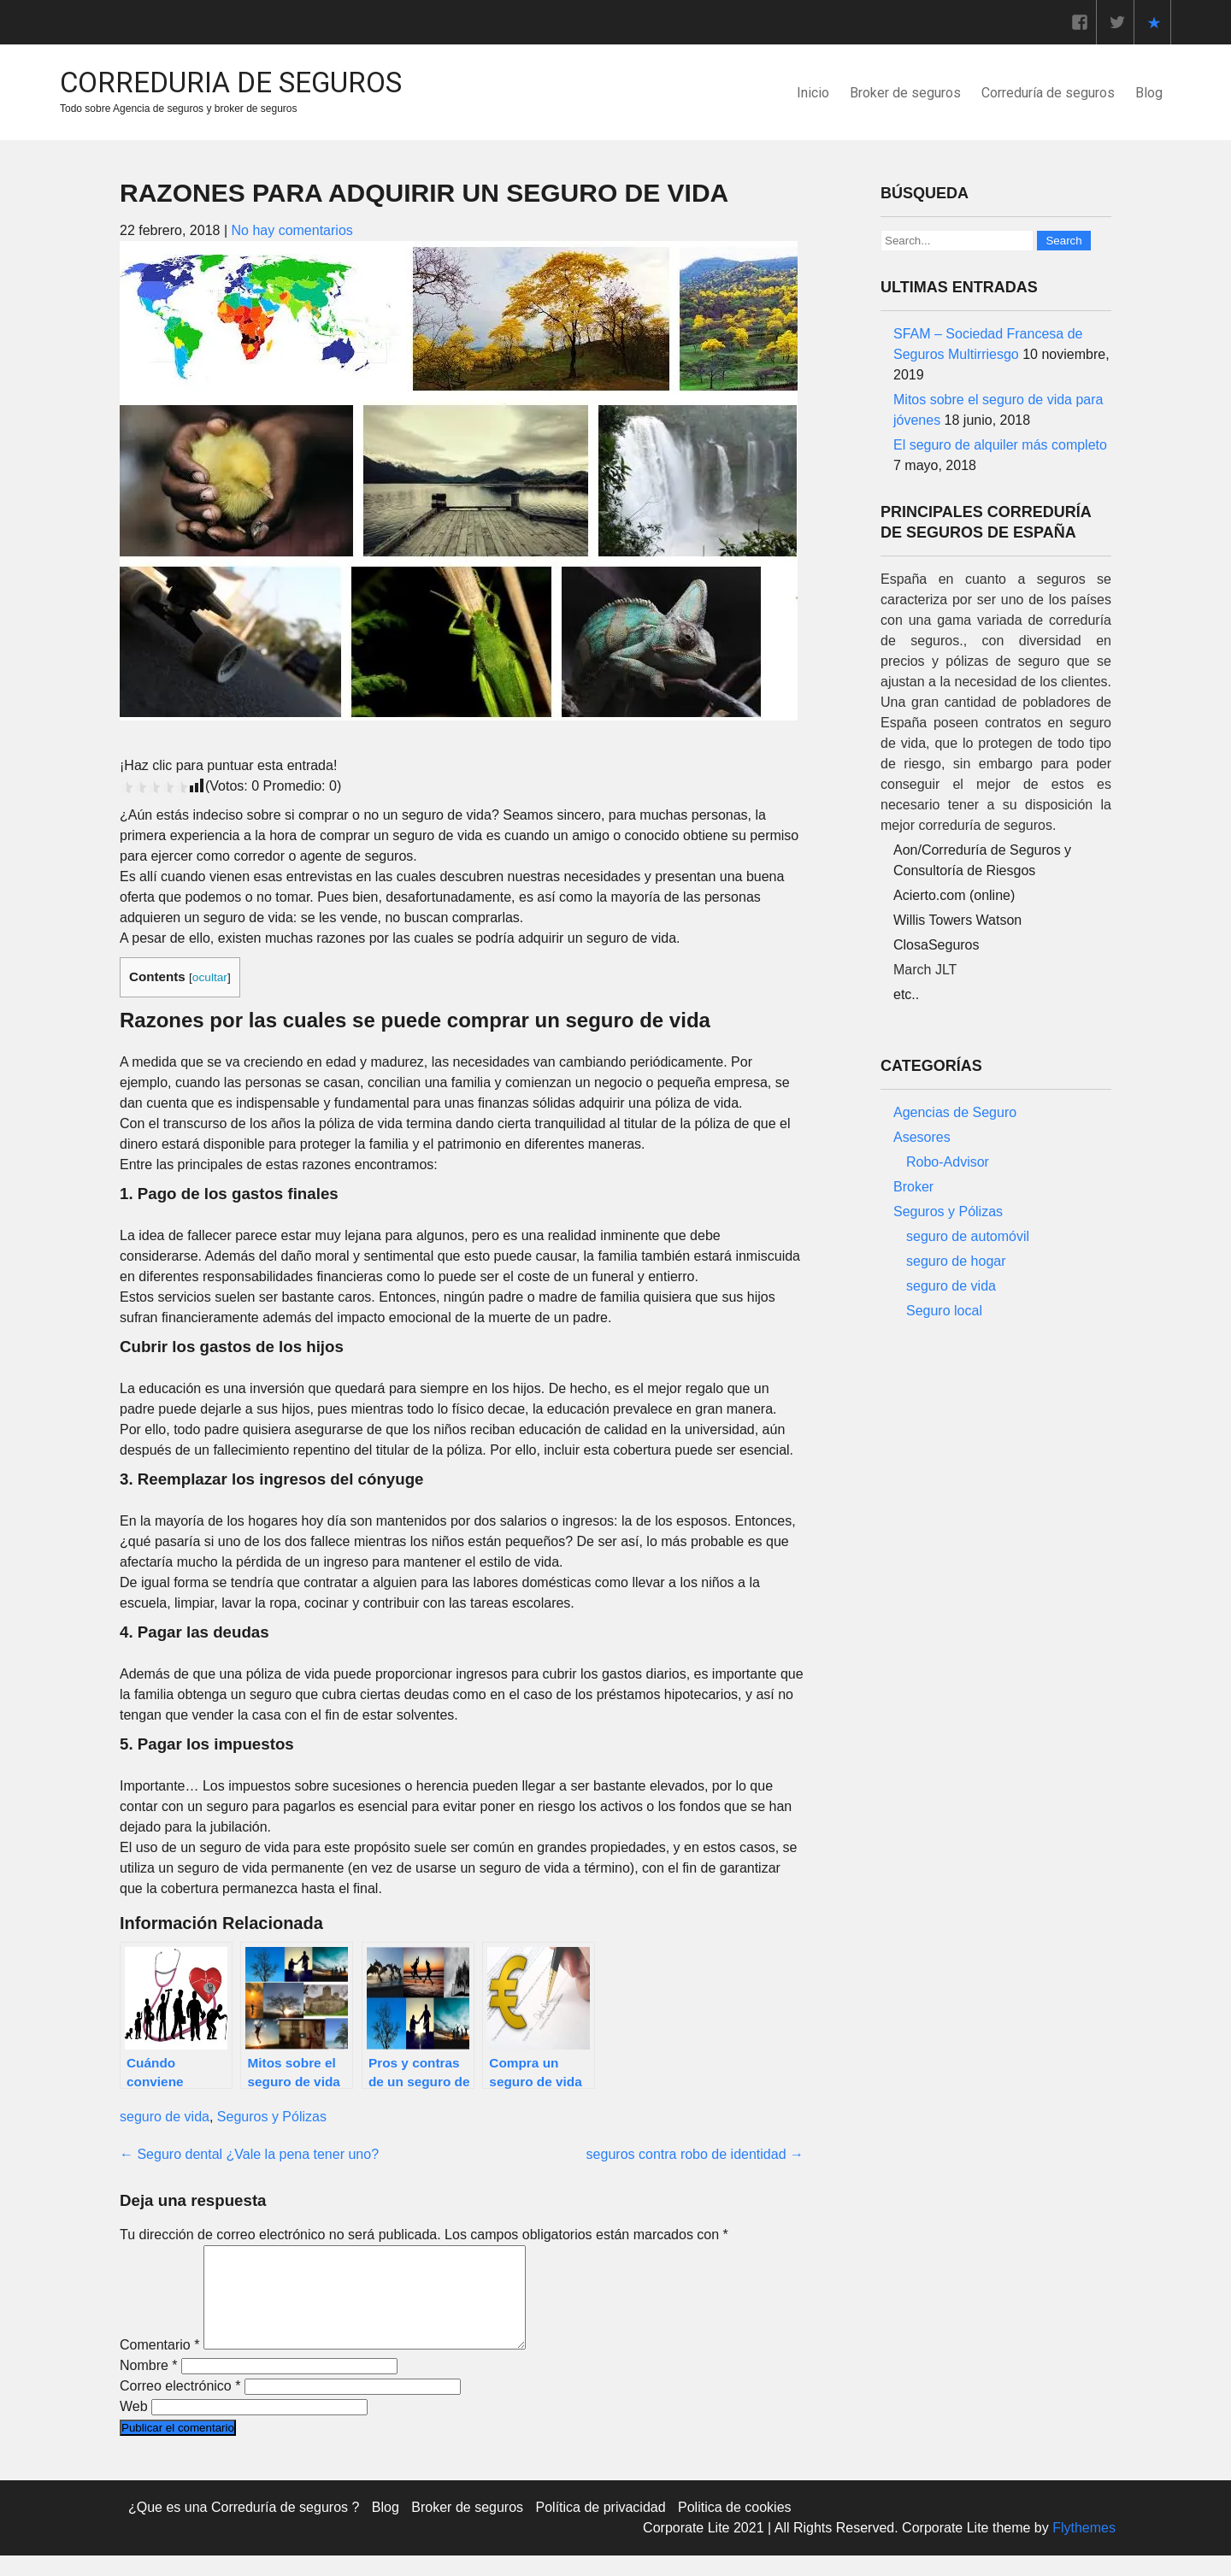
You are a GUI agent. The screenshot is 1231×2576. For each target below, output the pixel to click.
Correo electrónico (180, 2406)
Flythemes (1082, 2548)
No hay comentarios (291, 230)
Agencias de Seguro (954, 1112)
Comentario (159, 2365)
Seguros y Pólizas (272, 2116)
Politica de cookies (735, 2527)
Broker (913, 1186)
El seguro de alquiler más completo (1000, 445)
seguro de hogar (956, 1261)
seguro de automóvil (967, 1236)
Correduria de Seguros (231, 82)
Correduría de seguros (1048, 93)
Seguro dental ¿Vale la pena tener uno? (249, 2154)
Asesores (922, 1137)
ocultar (209, 977)
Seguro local (944, 1310)
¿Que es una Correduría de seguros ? (243, 2527)
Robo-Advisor (947, 1162)
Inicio (813, 93)
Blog (1149, 93)
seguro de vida (164, 2116)
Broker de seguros (905, 93)
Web (134, 2427)
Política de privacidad (601, 2527)
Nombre (149, 2386)
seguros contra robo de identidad (695, 2154)
